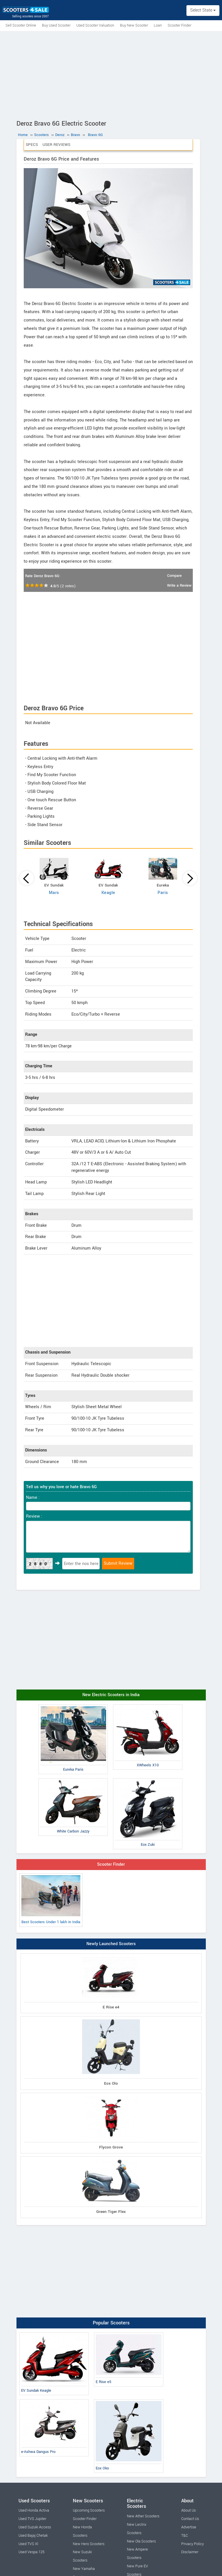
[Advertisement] (111, 74)
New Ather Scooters (143, 2516)
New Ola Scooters (141, 2541)
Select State (203, 10)
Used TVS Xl (28, 2544)
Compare (174, 575)
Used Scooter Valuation (95, 25)
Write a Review (179, 585)
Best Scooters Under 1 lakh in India (50, 1900)
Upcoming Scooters (89, 2510)
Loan (158, 25)
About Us (188, 2510)
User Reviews (56, 144)
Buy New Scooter (134, 25)
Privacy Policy (192, 2544)
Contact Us (190, 2518)
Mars (54, 893)
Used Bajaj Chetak (33, 2535)
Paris (163, 893)
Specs (32, 144)
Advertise (188, 2527)
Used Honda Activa (33, 2510)
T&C (184, 2535)
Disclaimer (189, 2552)
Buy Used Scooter (56, 25)
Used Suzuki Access (34, 2527)
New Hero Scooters (88, 2544)
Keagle (108, 893)
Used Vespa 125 (31, 2552)
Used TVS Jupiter (32, 2518)
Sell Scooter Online (20, 25)
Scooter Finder (179, 25)
